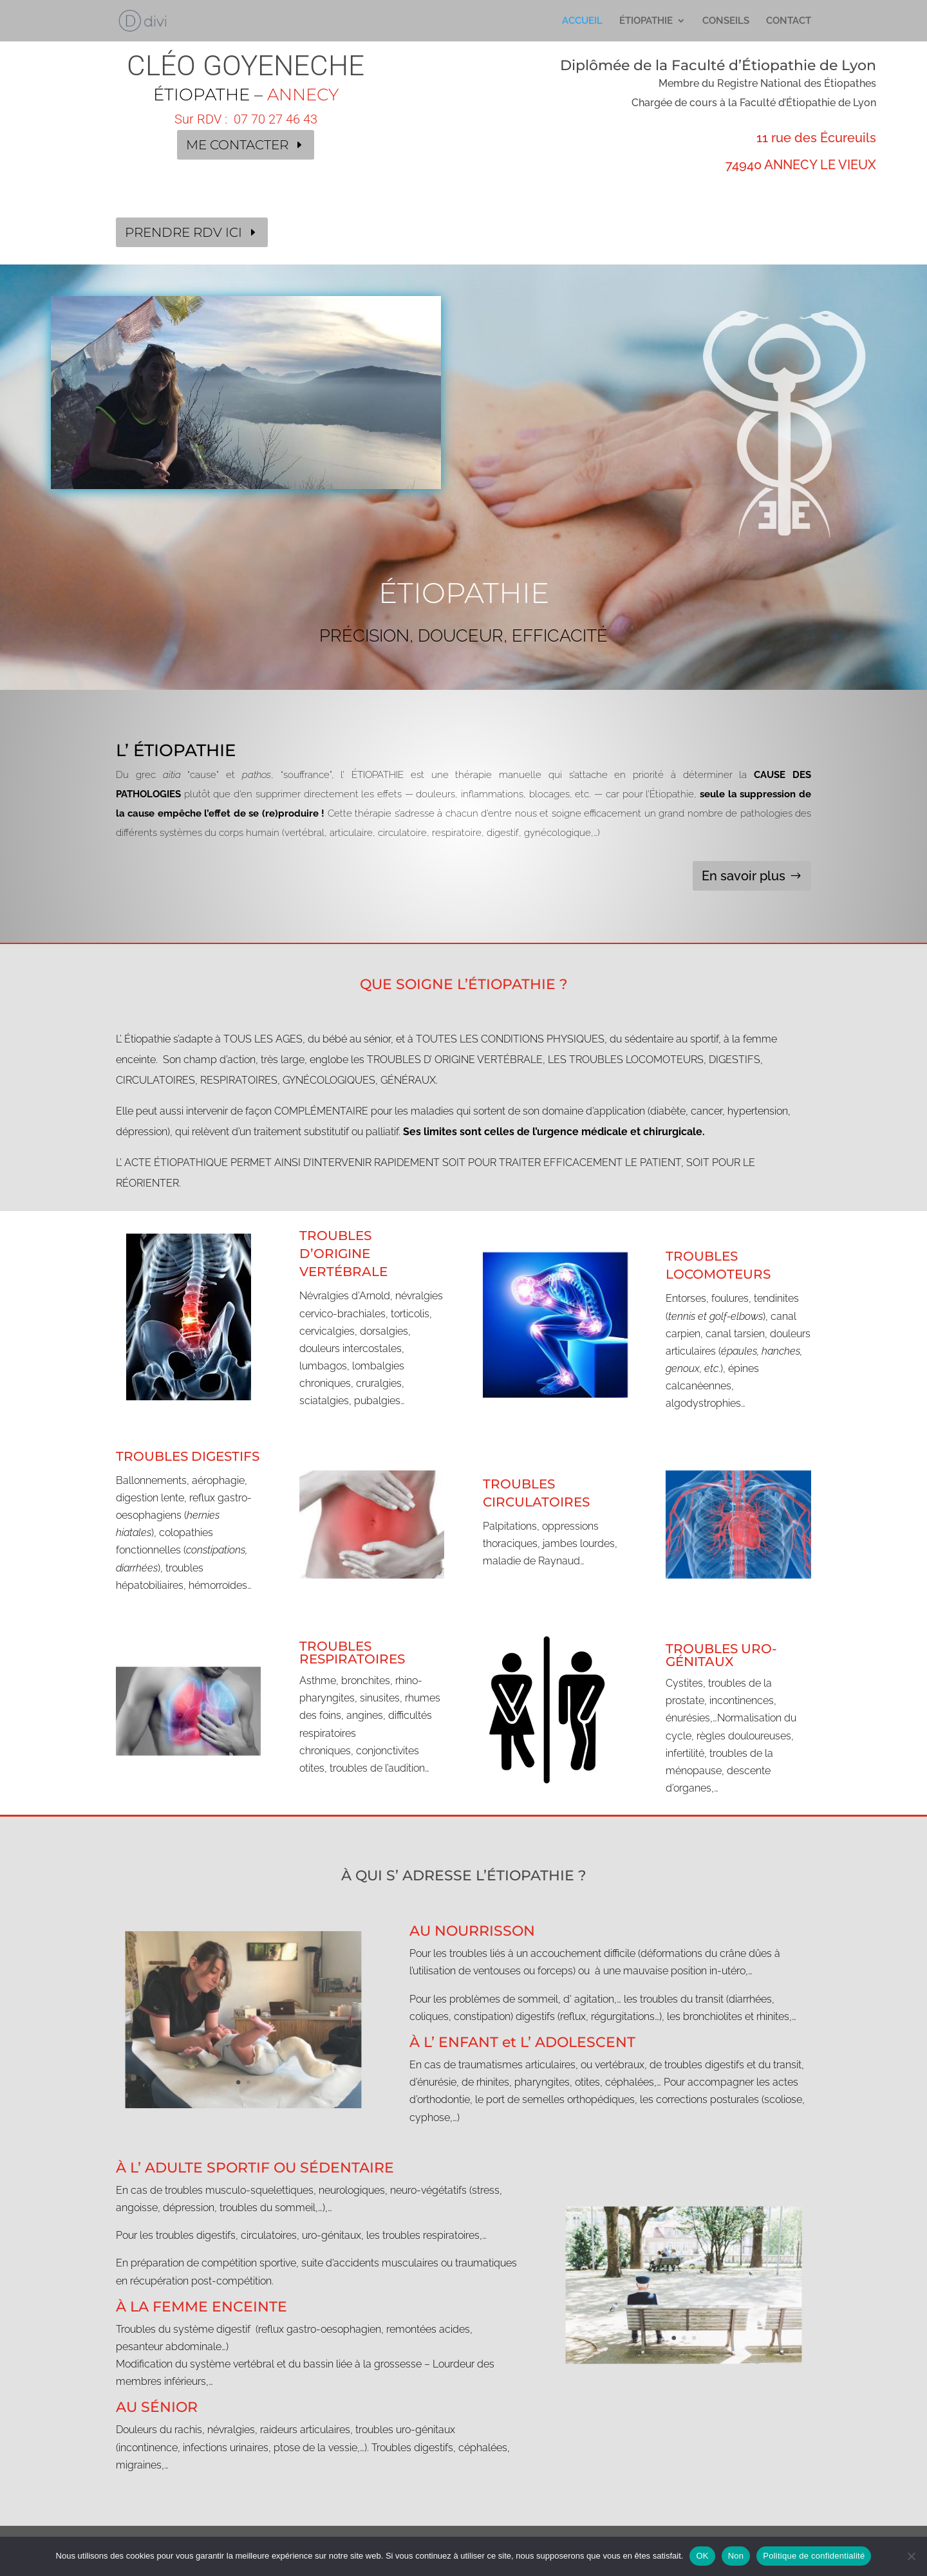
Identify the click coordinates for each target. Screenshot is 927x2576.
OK (702, 2556)
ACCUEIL (582, 21)
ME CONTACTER (237, 145)
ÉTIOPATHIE (646, 21)
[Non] (910, 2556)
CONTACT (788, 21)
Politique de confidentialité (814, 2556)
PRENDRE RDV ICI (183, 232)
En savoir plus (743, 876)
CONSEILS (725, 21)
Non (736, 2556)
